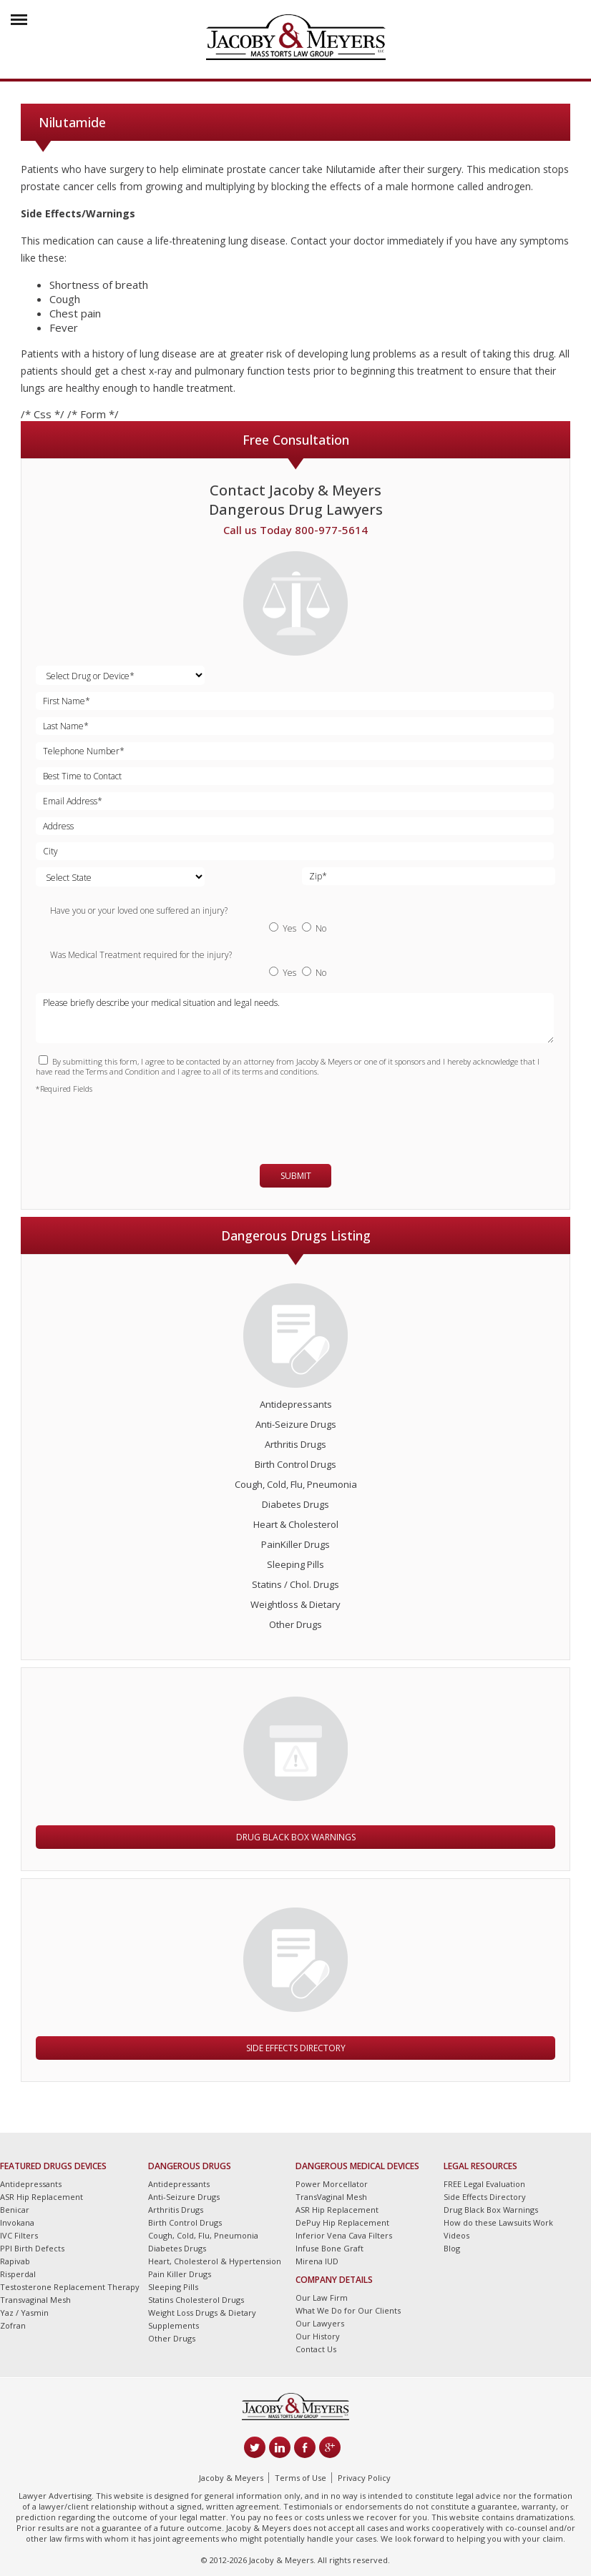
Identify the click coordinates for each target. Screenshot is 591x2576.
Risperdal (18, 2274)
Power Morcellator (332, 2183)
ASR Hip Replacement (41, 2196)
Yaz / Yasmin (24, 2312)
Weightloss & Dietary (295, 1604)
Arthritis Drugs (295, 1444)
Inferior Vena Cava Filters (344, 2235)
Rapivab (15, 2261)
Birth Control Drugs (295, 1464)
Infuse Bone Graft (329, 2248)
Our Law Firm (322, 2297)
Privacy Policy (364, 2477)
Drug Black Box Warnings (296, 1837)
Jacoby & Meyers (231, 2477)
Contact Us (316, 2349)
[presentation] (119, 1122)
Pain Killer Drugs (179, 2274)
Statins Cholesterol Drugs (196, 2299)
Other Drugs (295, 1624)
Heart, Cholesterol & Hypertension (214, 2261)
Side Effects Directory (296, 2048)
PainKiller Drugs (295, 1544)
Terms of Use (300, 2477)
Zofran (13, 2325)
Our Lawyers (320, 2323)
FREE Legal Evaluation (484, 2183)
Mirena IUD (317, 2261)
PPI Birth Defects (32, 2248)
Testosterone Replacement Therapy (70, 2286)
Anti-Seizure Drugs (295, 1424)
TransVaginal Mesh (331, 2196)
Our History (318, 2336)
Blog (452, 2248)
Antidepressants (296, 1404)
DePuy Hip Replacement (342, 2222)
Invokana (17, 2222)
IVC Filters (19, 2235)
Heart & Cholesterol (295, 1524)
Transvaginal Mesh (35, 2299)
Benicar (14, 2209)
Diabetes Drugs (295, 1504)
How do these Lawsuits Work (498, 2222)
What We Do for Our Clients (348, 2310)
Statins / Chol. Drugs (295, 1584)
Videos (456, 2235)
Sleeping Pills (295, 1564)
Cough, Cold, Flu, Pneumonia (296, 1484)
